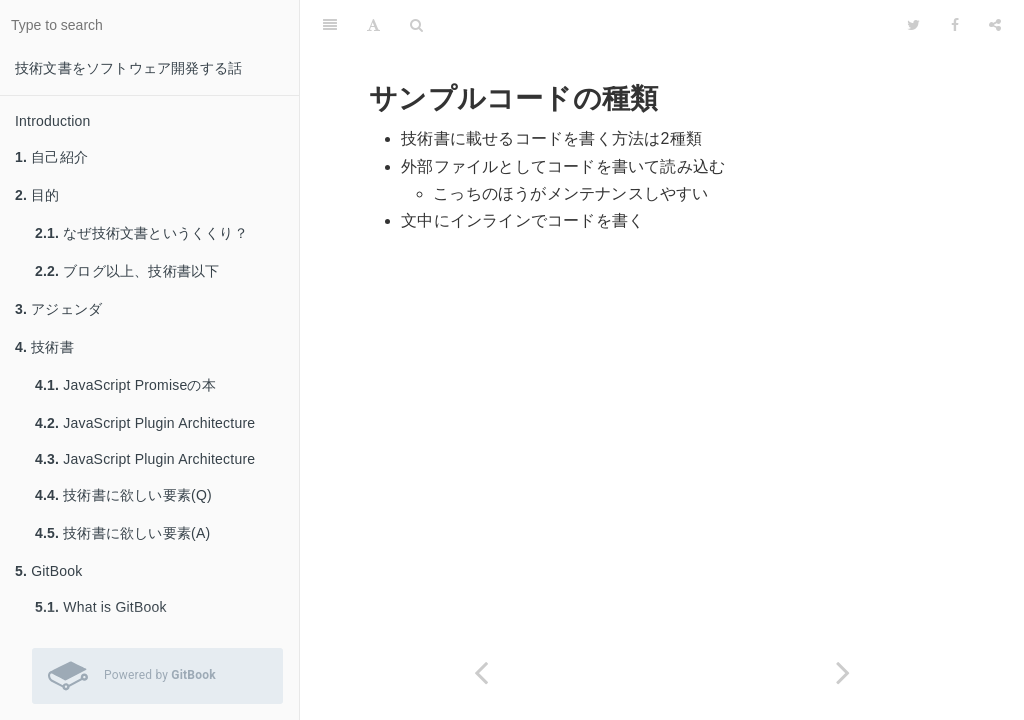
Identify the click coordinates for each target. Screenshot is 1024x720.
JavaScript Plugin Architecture (145, 423)
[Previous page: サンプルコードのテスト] (481, 672)
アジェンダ (58, 309)
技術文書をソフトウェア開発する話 (128, 68)
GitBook (48, 571)
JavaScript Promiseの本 (125, 385)
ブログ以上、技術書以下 (127, 271)
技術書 (44, 347)
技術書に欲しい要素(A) (122, 533)
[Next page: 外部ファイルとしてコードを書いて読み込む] (843, 672)
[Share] (995, 25)
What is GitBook (101, 607)
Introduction (53, 121)
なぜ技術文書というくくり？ (141, 233)
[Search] (416, 25)
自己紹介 (51, 157)
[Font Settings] (373, 25)
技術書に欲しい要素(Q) (123, 495)
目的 (37, 195)
